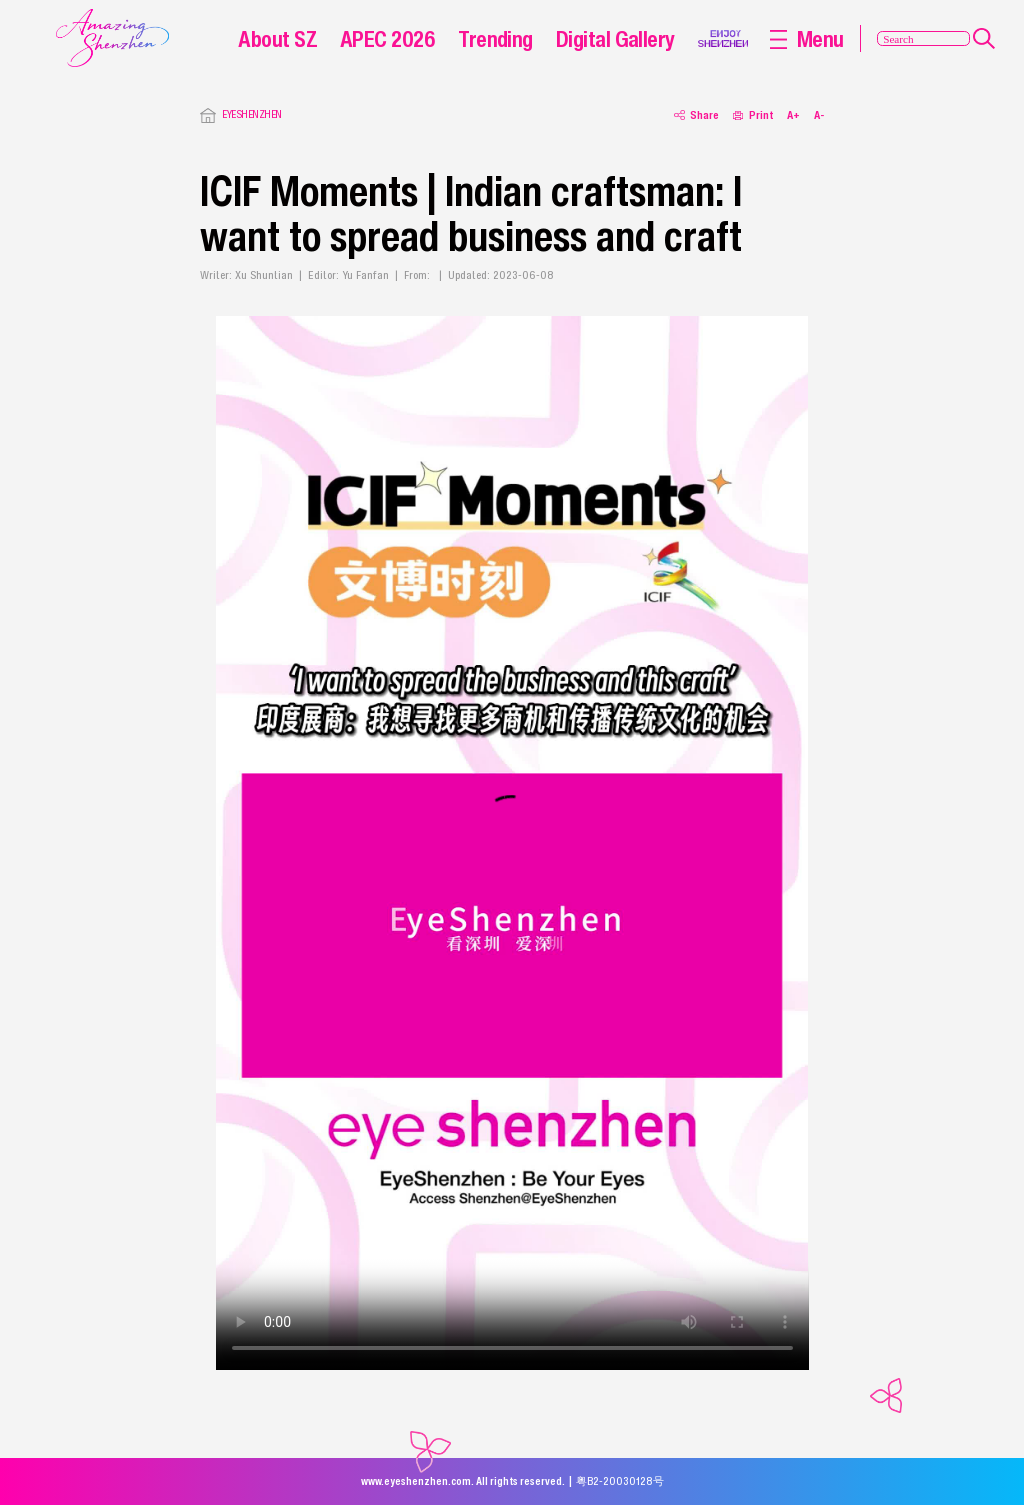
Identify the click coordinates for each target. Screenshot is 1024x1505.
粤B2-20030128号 (620, 1481)
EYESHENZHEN (251, 114)
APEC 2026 (387, 38)
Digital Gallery (615, 38)
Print (753, 115)
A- (819, 115)
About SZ (277, 38)
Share (696, 115)
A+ (793, 115)
